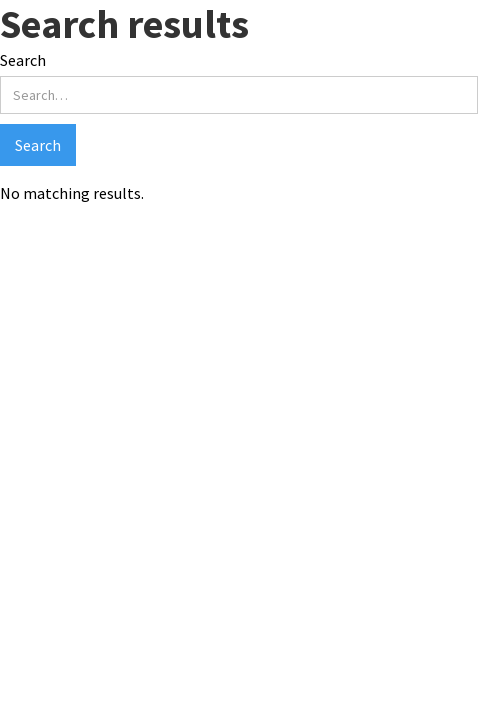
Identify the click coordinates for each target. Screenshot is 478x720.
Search (23, 60)
